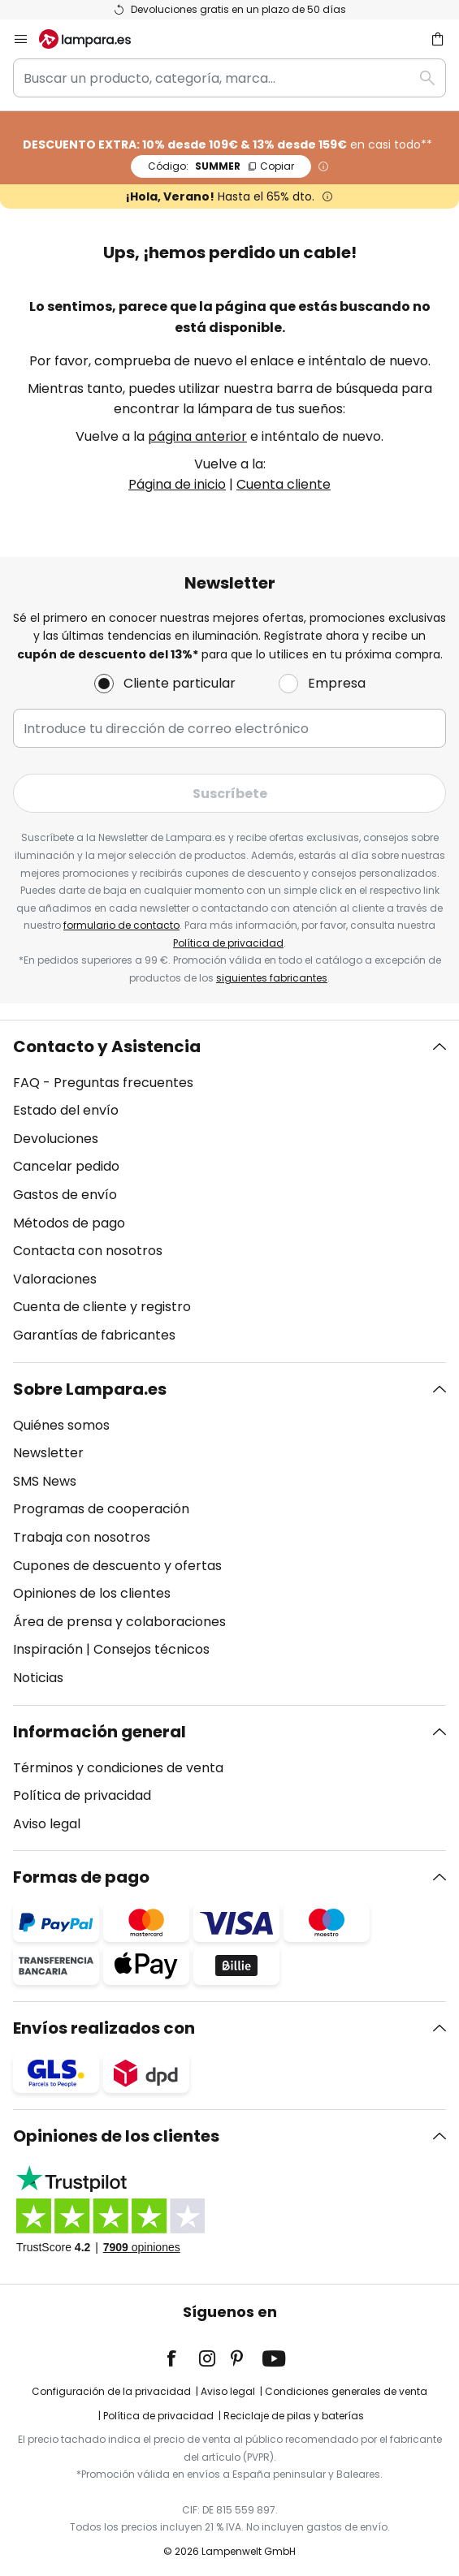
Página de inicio (177, 484)
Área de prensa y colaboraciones (119, 1621)
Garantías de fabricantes (94, 1335)
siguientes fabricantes (271, 978)
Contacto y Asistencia (107, 1046)
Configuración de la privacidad (111, 2391)
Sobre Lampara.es (90, 1389)
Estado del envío (66, 1110)
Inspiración (48, 1649)
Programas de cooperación (101, 1508)
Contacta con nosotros (87, 1250)
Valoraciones (55, 1279)
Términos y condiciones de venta (118, 1767)
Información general (99, 1731)
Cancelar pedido (66, 1166)
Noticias (38, 1677)
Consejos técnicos (151, 1649)
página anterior (197, 436)
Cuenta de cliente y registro (102, 1306)
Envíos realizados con (104, 2028)
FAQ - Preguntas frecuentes (103, 1082)
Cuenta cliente (283, 484)
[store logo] (94, 38)
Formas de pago (81, 1877)
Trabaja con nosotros (81, 1537)
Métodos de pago (69, 1223)
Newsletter (48, 1452)
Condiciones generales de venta (346, 2391)
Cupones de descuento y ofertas (117, 1565)
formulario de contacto (121, 925)
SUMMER (221, 166)
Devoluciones (55, 1138)
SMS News (44, 1481)
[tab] (229, 1191)
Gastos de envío (65, 1194)
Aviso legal (46, 1823)
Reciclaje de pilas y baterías (293, 2416)
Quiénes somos (61, 1425)
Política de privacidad (228, 943)
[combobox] (229, 77)
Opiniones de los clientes (92, 1593)
